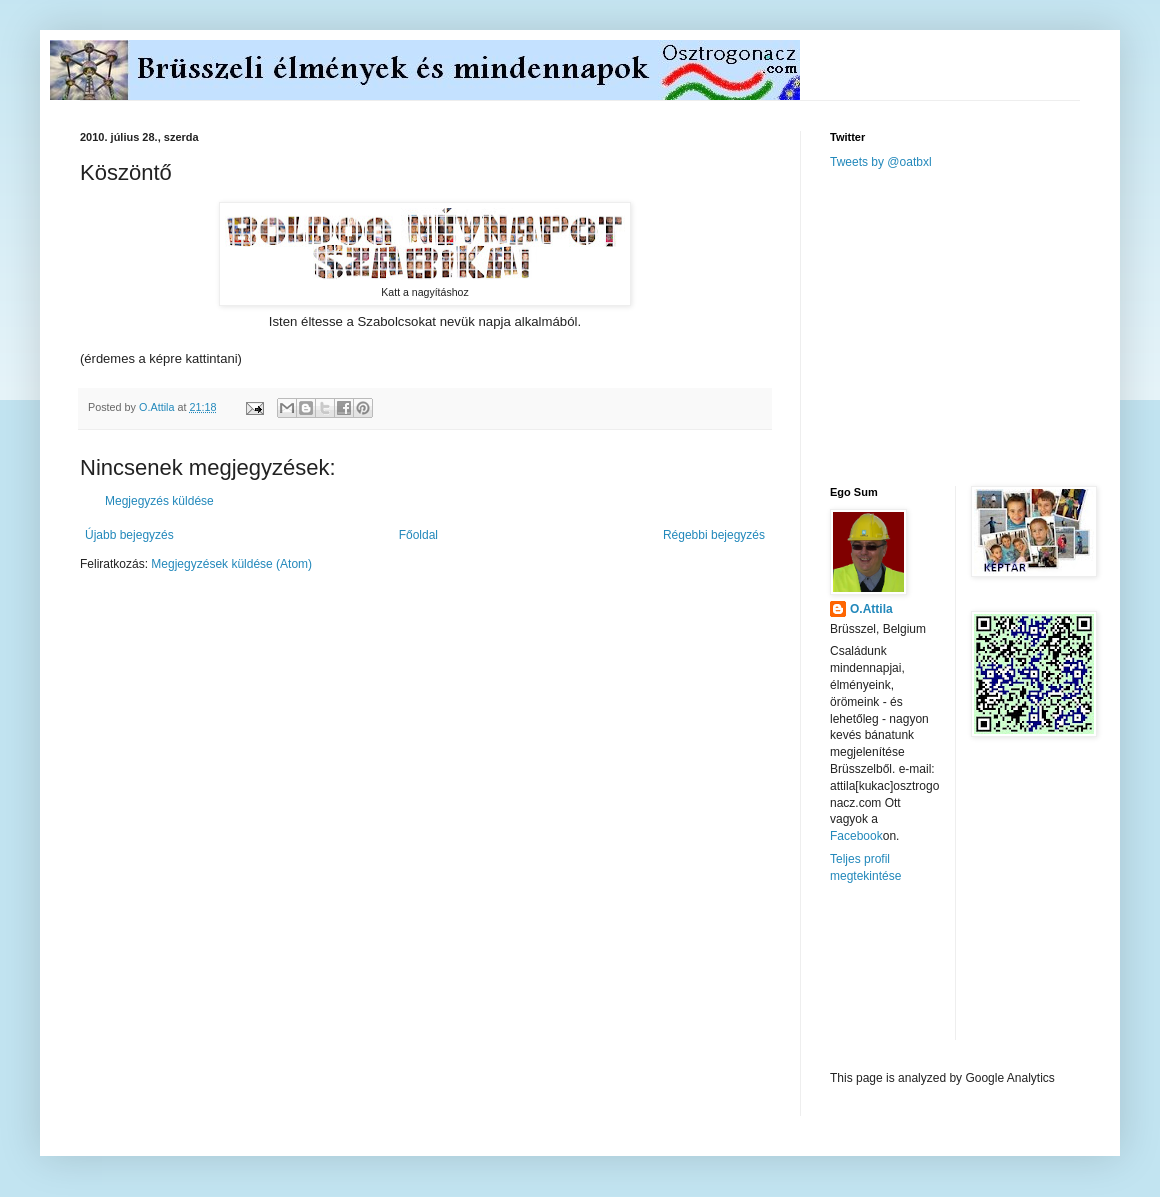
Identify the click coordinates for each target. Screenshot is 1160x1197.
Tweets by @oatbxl (881, 162)
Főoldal (418, 535)
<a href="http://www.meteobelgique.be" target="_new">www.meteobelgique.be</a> (915, 977)
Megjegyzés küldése (159, 501)
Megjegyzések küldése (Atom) (231, 564)
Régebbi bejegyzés (714, 535)
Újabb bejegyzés (129, 535)
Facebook (856, 836)
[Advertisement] (980, 326)
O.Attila (871, 609)
